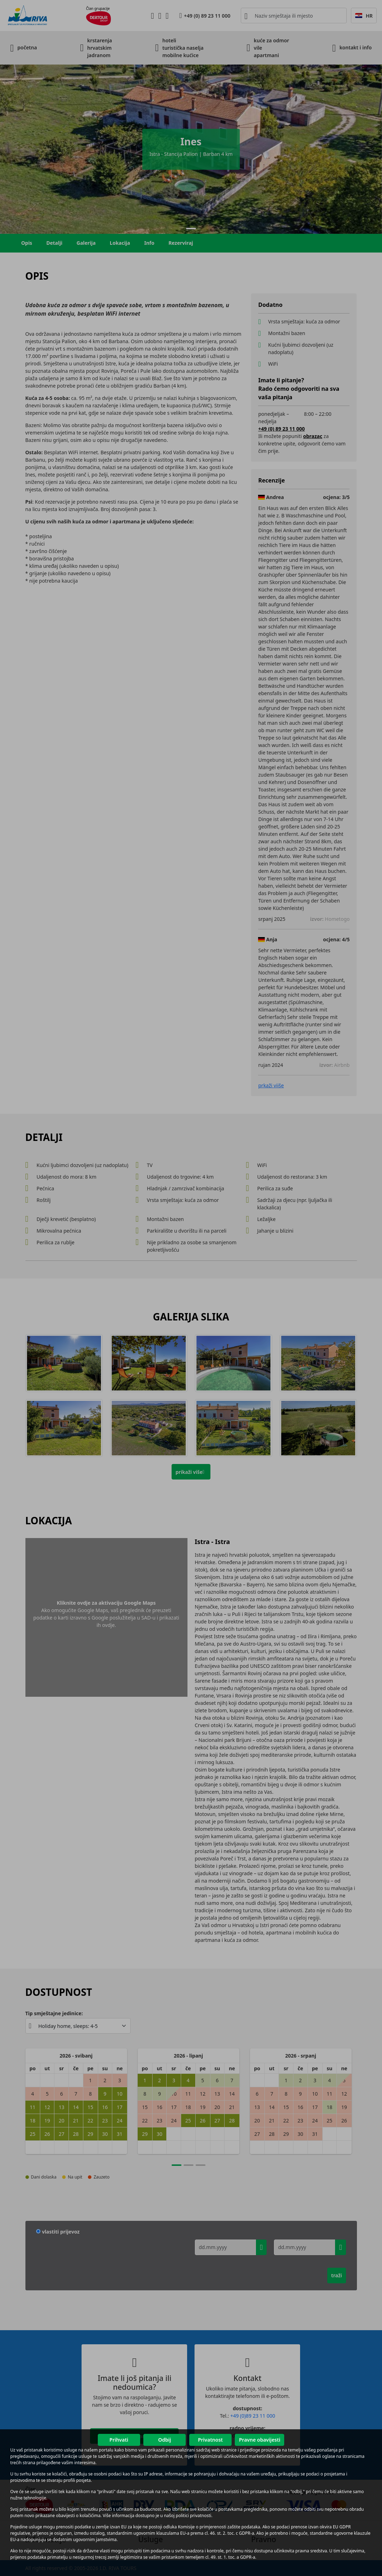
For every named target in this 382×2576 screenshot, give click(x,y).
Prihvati (118, 2439)
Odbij (164, 2439)
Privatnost (210, 2439)
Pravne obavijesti (259, 2439)
